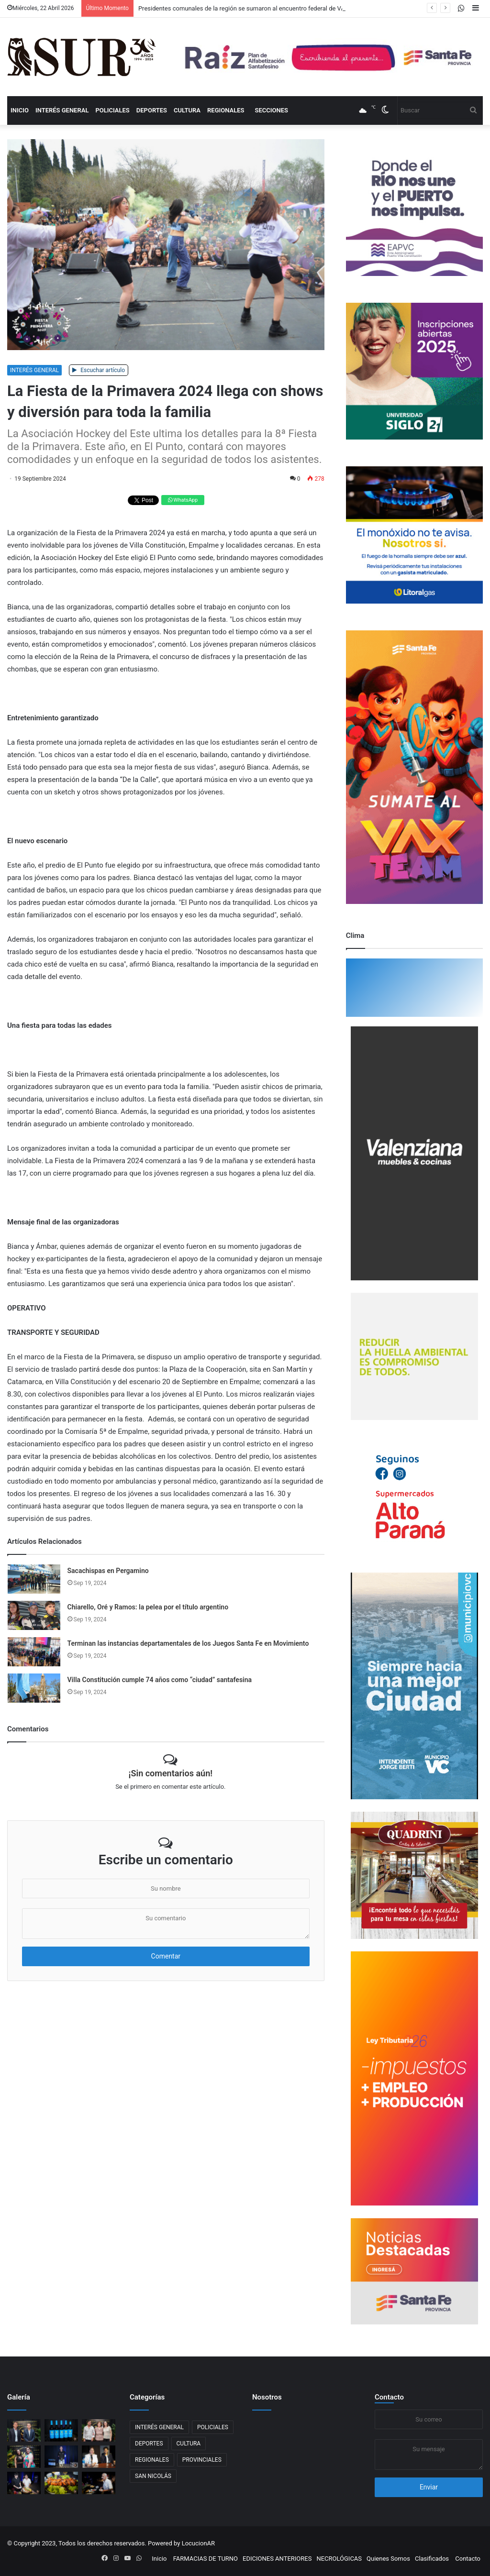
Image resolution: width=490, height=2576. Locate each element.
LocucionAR (198, 2543)
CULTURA (187, 110)
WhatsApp (183, 500)
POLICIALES (112, 110)
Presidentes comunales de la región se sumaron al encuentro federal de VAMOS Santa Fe (261, 8)
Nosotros (267, 2397)
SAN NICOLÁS (153, 2476)
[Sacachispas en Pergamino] (34, 1579)
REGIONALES (225, 110)
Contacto (389, 2397)
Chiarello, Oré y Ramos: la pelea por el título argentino (148, 1607)
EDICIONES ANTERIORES (277, 2558)
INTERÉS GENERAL (62, 110)
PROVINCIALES (202, 2459)
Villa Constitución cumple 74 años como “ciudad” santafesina (159, 1680)
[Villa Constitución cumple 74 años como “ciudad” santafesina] (34, 1688)
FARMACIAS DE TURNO (205, 2558)
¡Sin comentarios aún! (170, 1773)
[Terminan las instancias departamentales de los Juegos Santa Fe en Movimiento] (34, 1651)
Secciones (271, 110)
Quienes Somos (388, 2558)
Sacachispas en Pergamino (108, 1570)
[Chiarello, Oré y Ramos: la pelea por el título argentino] (34, 1615)
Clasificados (432, 2558)
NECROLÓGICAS (339, 2558)
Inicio (20, 110)
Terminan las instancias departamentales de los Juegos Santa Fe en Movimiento (188, 1643)
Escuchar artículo (98, 370)
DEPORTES (151, 110)
